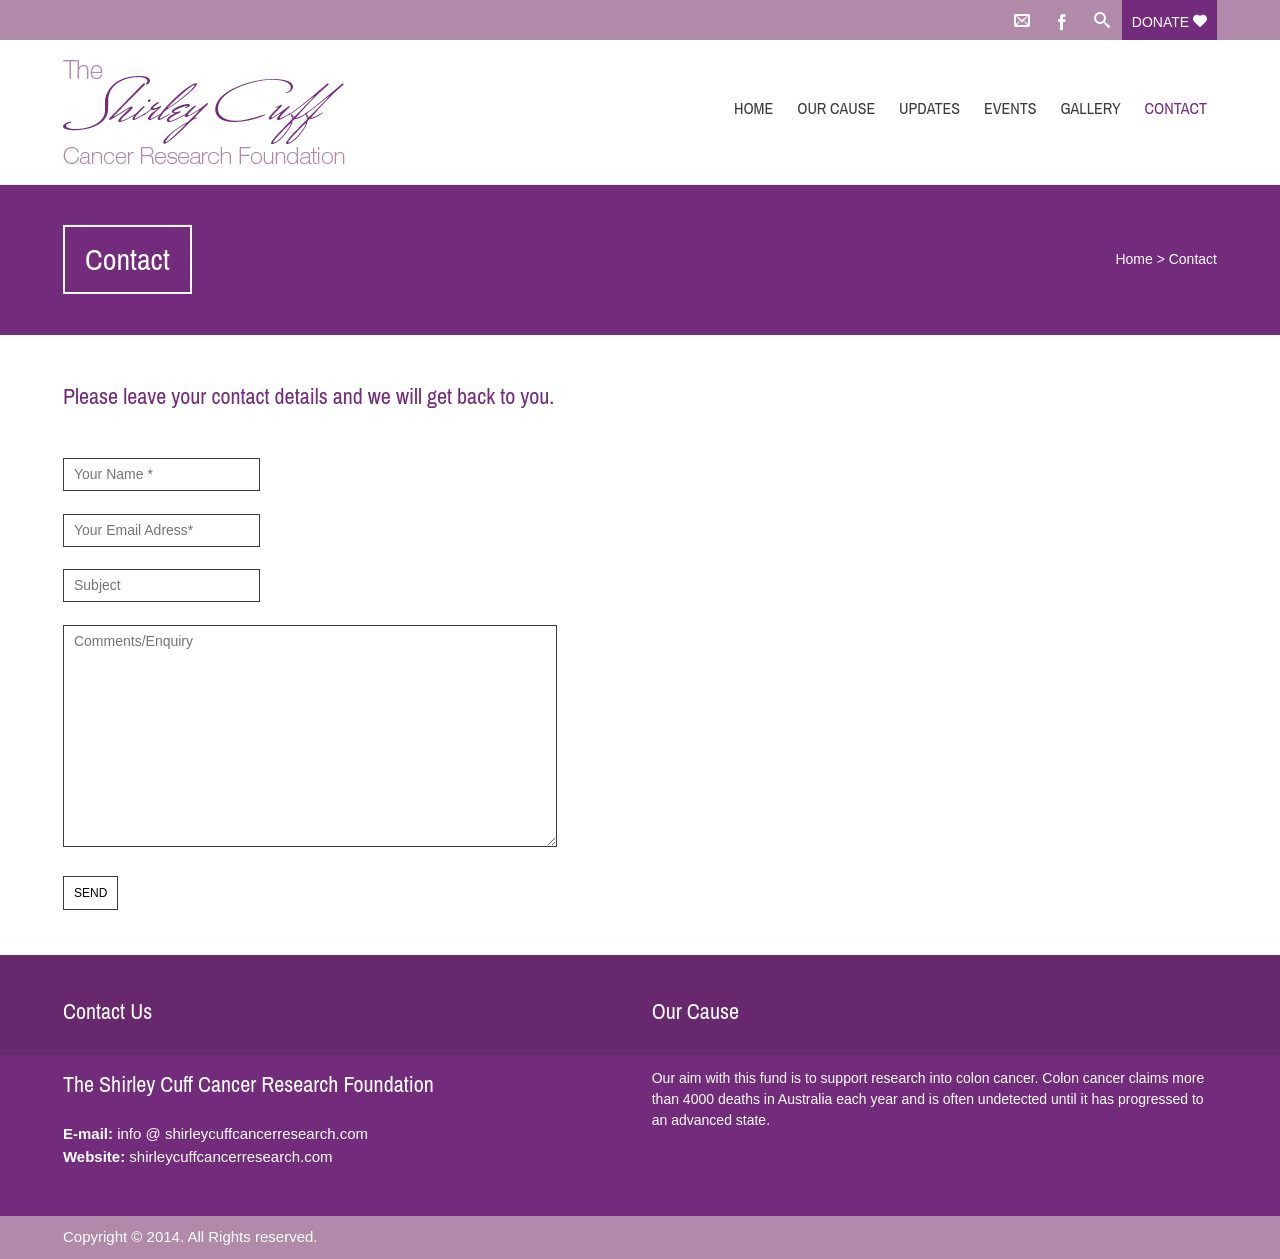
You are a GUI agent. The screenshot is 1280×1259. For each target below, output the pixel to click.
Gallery (1090, 108)
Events (1010, 108)
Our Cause (836, 108)
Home (753, 108)
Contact (1176, 108)
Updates (929, 108)
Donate (1169, 22)
